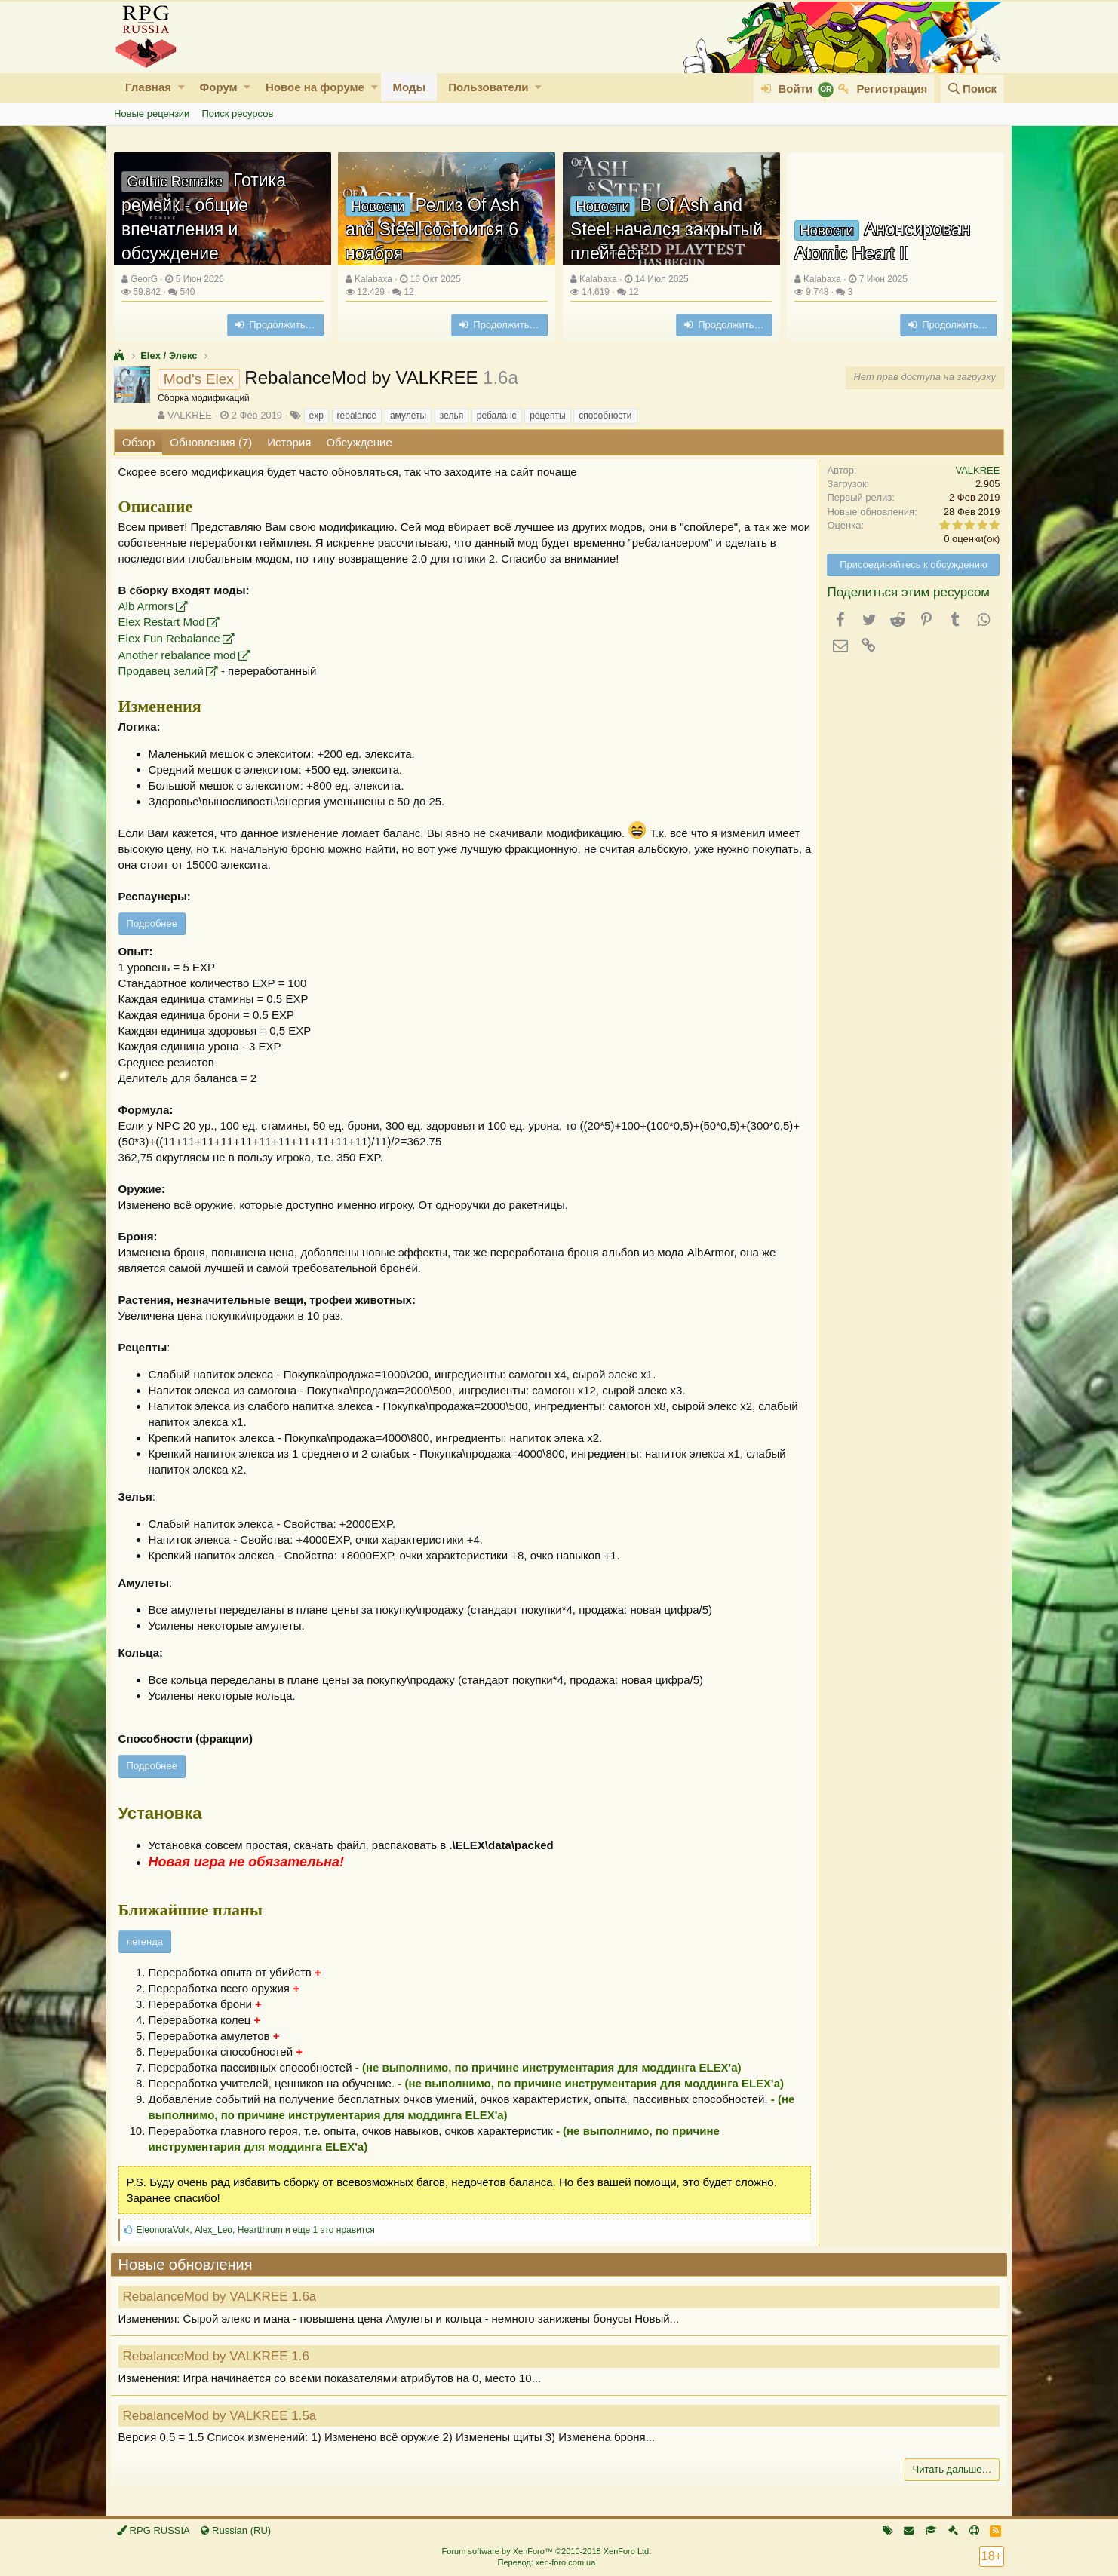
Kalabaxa (373, 279)
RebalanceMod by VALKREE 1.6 (219, 2356)
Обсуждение (359, 442)
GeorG (144, 279)
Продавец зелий (164, 670)
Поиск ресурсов (237, 113)
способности (605, 415)
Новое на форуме (315, 87)
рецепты (547, 415)
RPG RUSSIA (153, 2530)
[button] (181, 87)
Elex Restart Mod (164, 621)
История (289, 442)
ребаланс (497, 415)
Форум (218, 87)
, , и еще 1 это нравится (259, 2230)
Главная (148, 87)
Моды (408, 87)
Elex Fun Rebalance (172, 638)
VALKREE (189, 415)
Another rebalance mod (180, 655)
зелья (451, 415)
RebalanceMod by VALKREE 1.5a (223, 2416)
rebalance (357, 415)
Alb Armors (149, 606)
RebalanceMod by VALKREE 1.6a (223, 2296)
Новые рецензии (151, 113)
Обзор (138, 442)
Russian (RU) (236, 2530)
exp (316, 415)
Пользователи (488, 87)
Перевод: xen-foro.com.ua (546, 2562)
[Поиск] (972, 89)
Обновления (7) (211, 442)
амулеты (408, 415)
